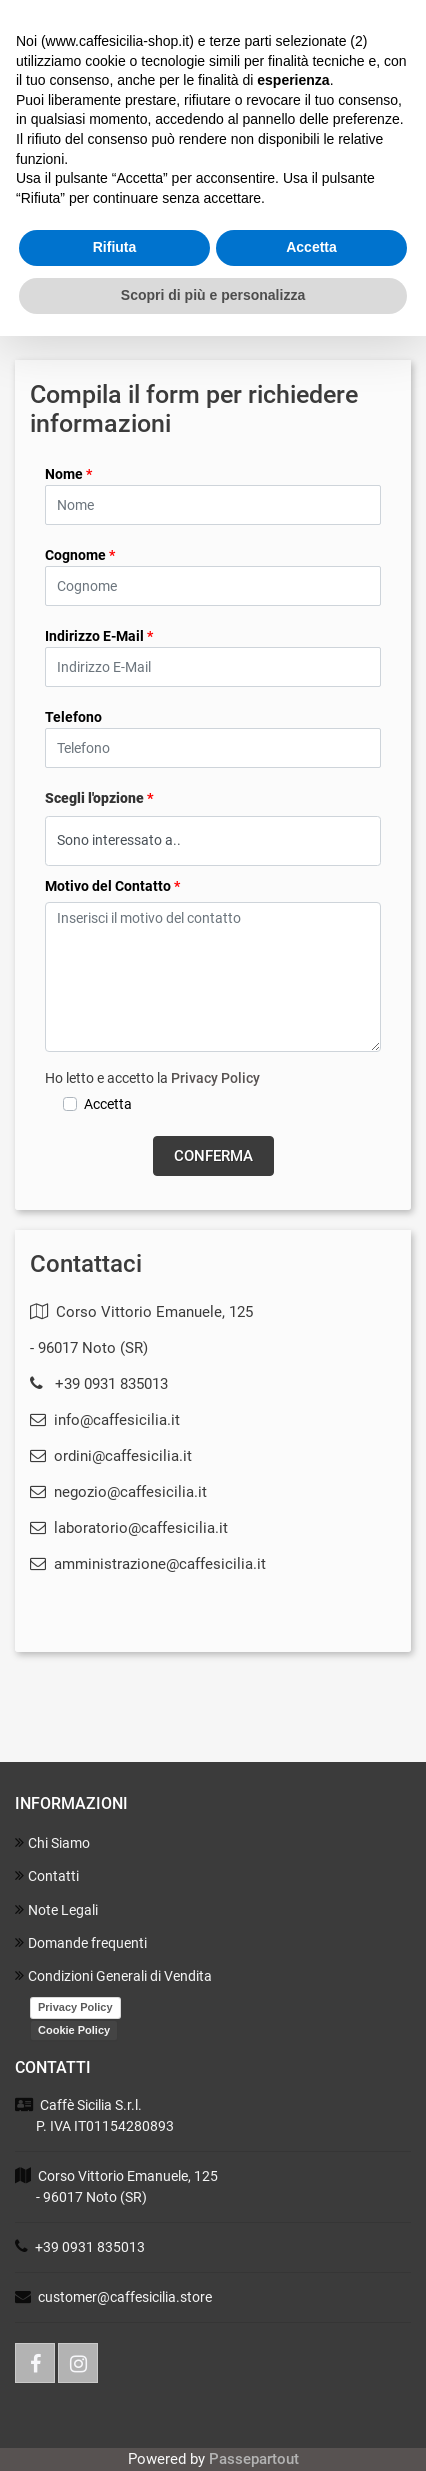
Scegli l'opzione (99, 798)
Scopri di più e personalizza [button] (213, 295)
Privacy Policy (215, 1078)
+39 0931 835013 (111, 1384)
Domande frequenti (81, 1942)
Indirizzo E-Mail (99, 636)
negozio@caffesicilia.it (118, 1492)
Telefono (73, 717)
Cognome (80, 555)
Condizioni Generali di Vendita (113, 1975)
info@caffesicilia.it (105, 1420)
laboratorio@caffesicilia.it (129, 1528)
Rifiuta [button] (115, 247)
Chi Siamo (52, 1842)
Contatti (47, 1875)
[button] (213, 1156)
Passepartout (254, 2459)
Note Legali (56, 1909)
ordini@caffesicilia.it (111, 1456)
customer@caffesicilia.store (125, 2297)
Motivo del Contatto (112, 886)
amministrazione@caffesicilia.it (148, 1564)
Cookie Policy (74, 2030)
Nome (68, 474)
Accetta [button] (311, 247)
